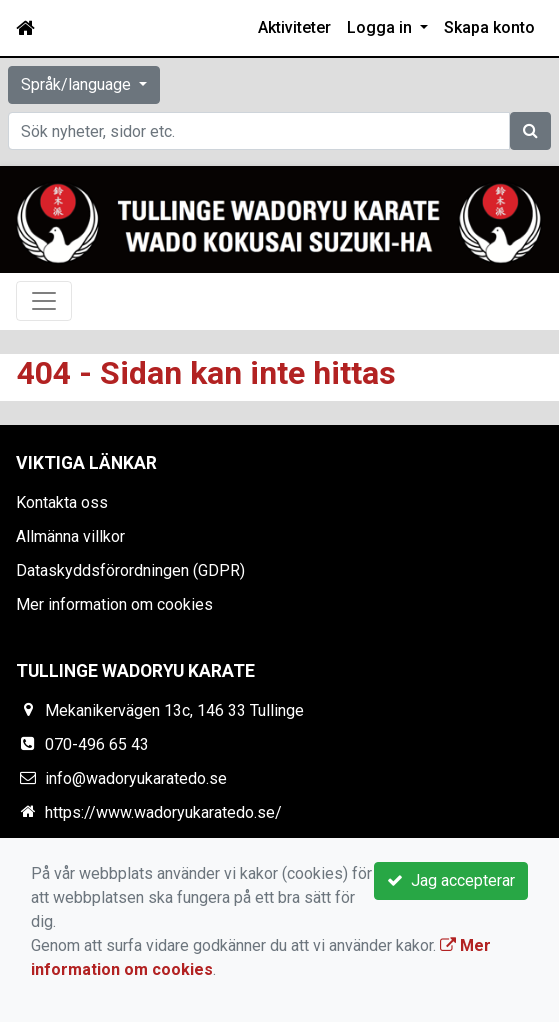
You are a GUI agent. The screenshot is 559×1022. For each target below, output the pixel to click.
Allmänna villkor (70, 536)
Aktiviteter (294, 27)
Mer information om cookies (114, 604)
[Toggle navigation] (44, 301)
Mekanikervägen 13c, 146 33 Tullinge (174, 710)
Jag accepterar (451, 880)
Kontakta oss (62, 502)
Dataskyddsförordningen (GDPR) (130, 570)
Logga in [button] (381, 27)
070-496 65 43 (97, 744)
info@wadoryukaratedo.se (136, 778)
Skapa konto (489, 27)
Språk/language (78, 84)
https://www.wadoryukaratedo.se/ (163, 812)
